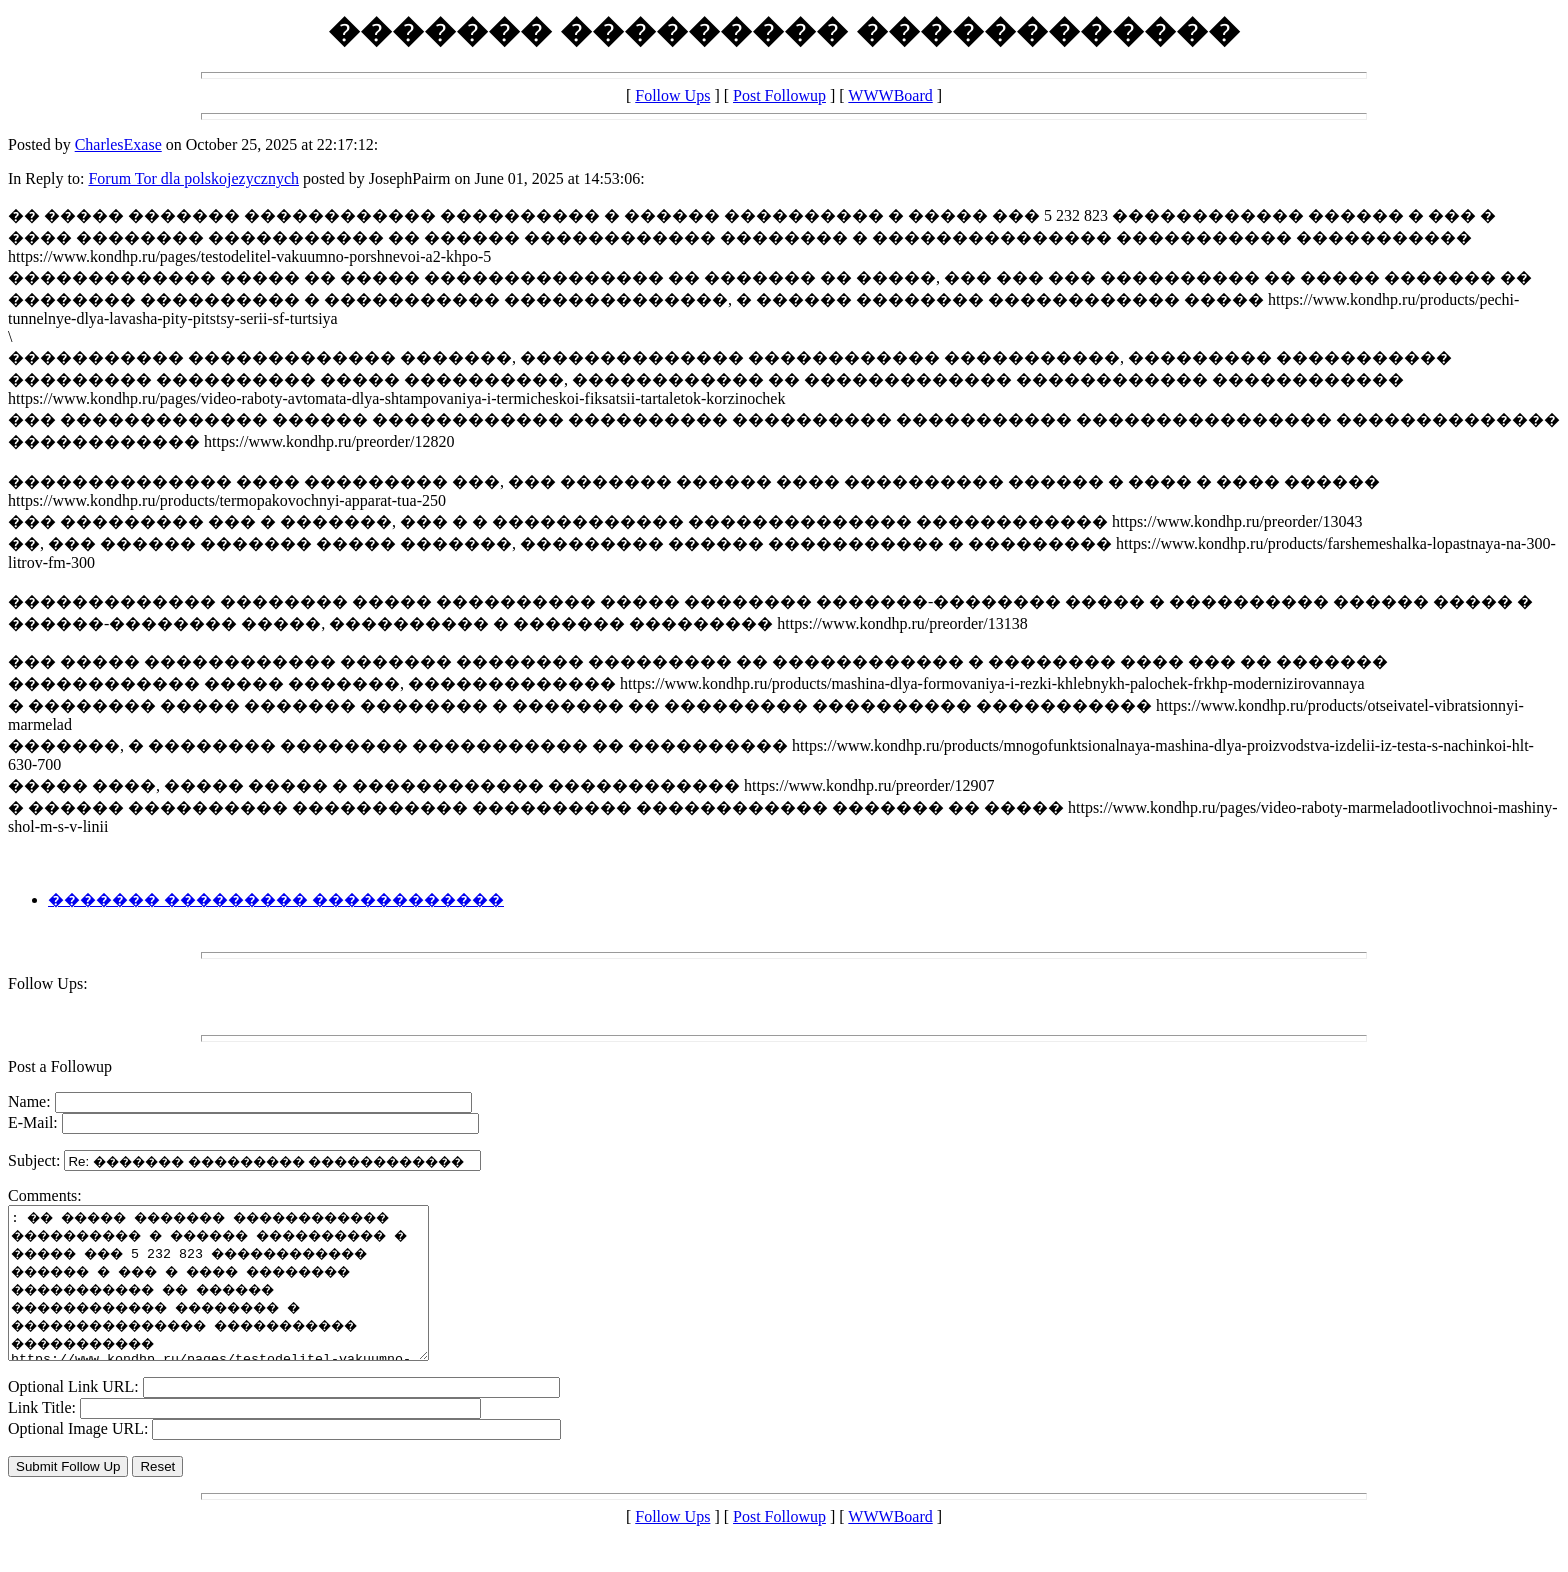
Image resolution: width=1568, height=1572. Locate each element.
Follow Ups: (48, 983)
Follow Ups (672, 95)
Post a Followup (60, 1066)
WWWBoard (890, 95)
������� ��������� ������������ (276, 899)
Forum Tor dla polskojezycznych (193, 178)
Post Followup (779, 95)
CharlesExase (118, 144)
